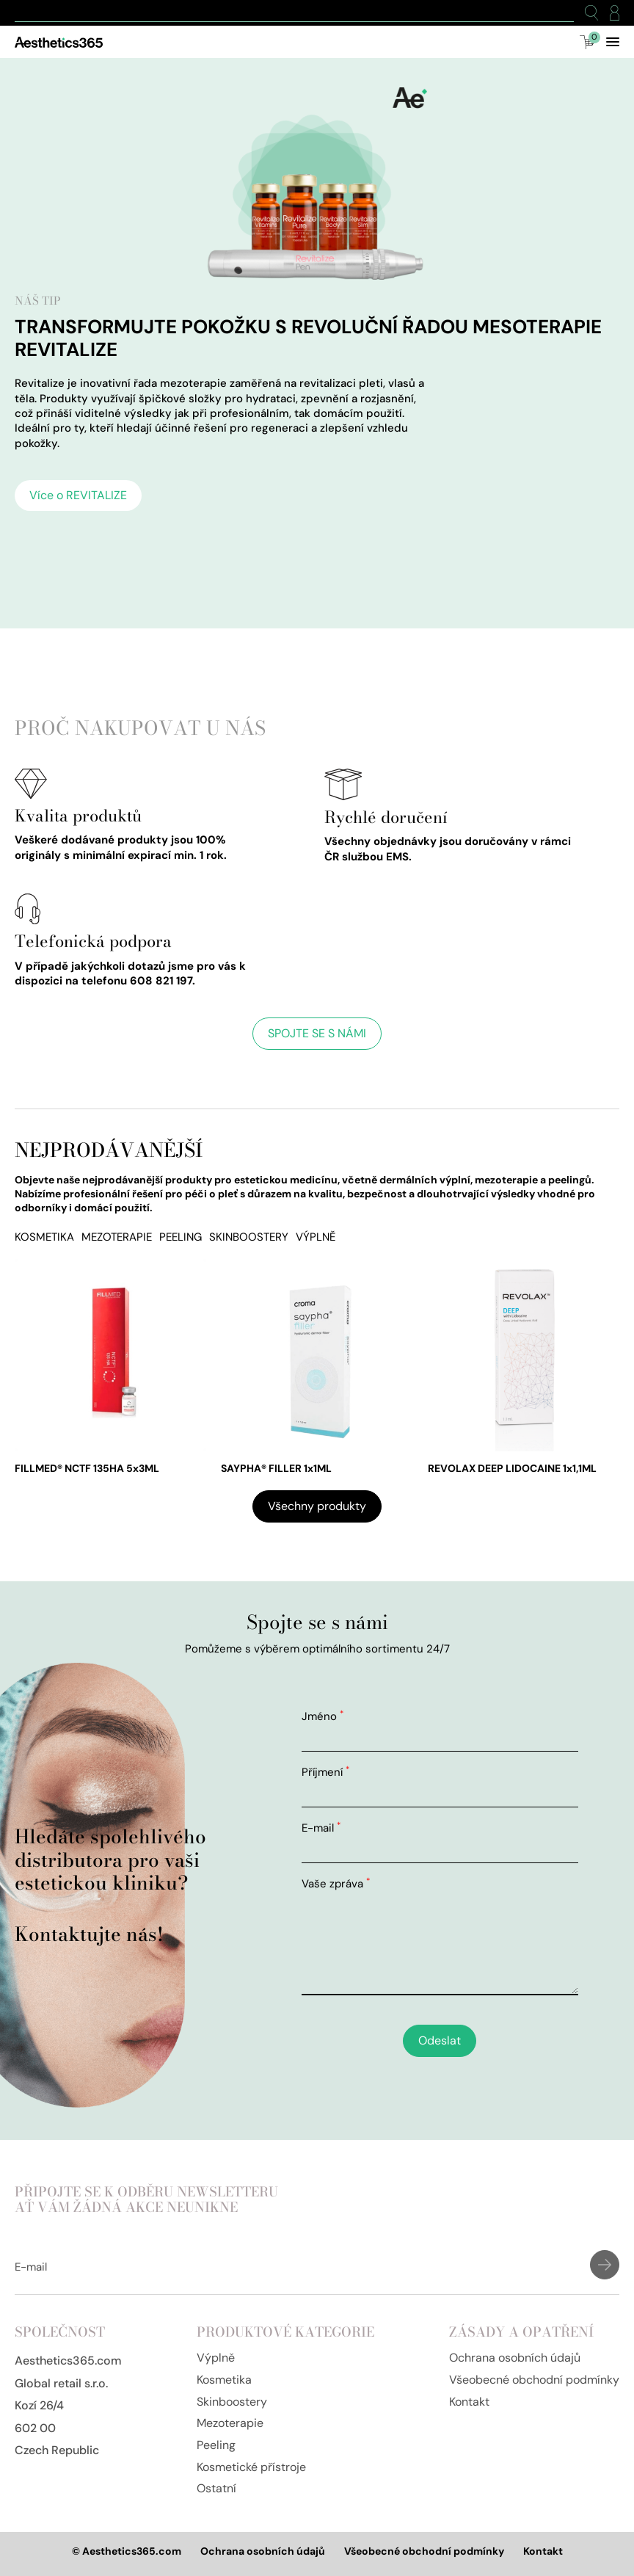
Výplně (315, 1237)
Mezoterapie (116, 1237)
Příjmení (325, 1772)
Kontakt (469, 2401)
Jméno (322, 1716)
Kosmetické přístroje (251, 2467)
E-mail (321, 1828)
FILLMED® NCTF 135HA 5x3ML (87, 1468)
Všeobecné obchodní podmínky (534, 2379)
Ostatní (216, 2488)
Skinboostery (248, 1237)
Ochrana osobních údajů (514, 2357)
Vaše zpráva (336, 1883)
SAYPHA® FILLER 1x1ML (276, 1468)
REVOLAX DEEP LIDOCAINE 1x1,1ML (512, 1468)
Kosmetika (44, 1237)
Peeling (180, 1237)
